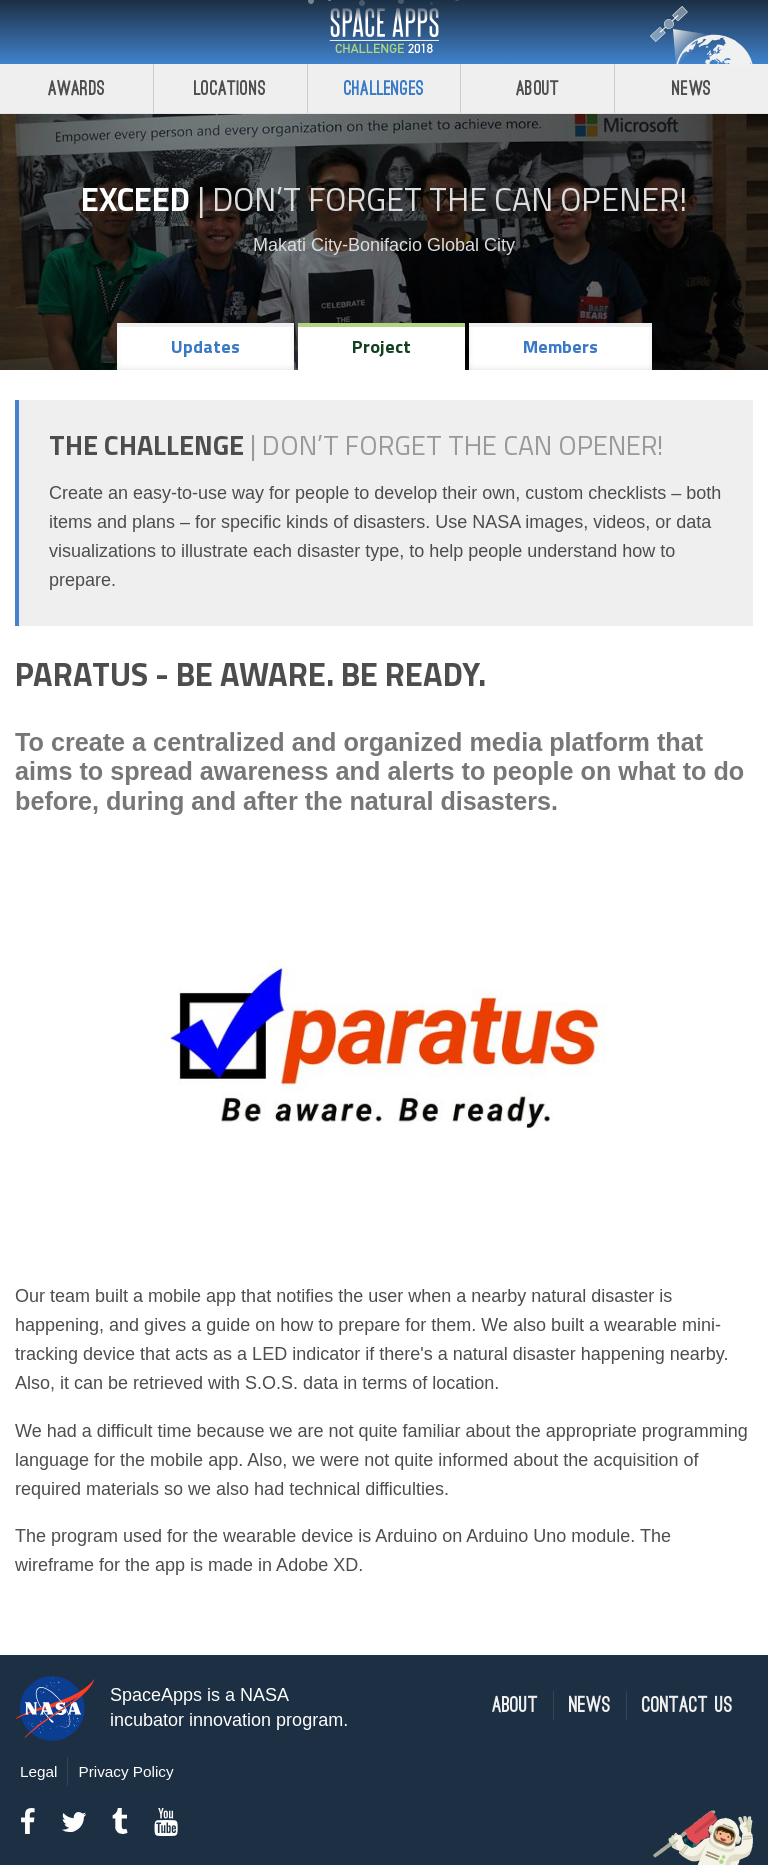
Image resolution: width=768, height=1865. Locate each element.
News (691, 88)
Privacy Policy (125, 1771)
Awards (76, 88)
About (537, 88)
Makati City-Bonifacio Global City (384, 245)
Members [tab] (560, 346)
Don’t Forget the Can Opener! (449, 199)
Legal (38, 1771)
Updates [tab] (205, 346)
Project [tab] (381, 346)
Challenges (384, 88)
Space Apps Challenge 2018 (384, 32)
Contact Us (687, 1705)
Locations (230, 88)
